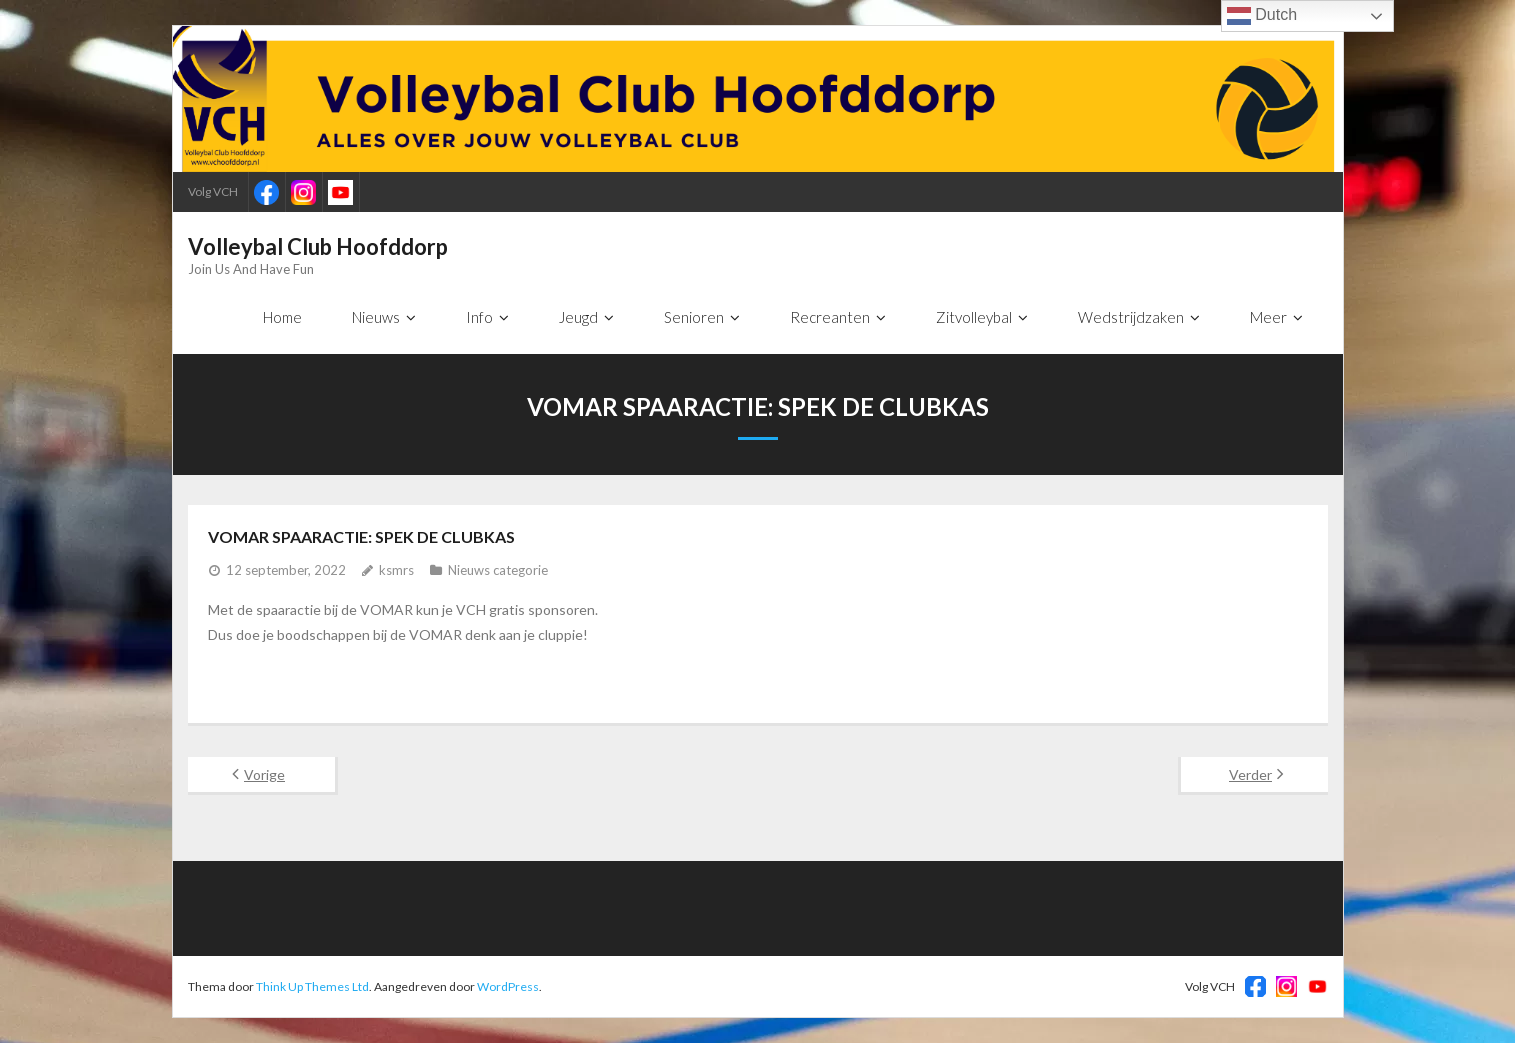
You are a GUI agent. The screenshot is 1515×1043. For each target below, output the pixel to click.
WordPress (508, 986)
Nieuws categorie (498, 570)
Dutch (1262, 16)
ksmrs (396, 570)
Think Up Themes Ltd (312, 986)
